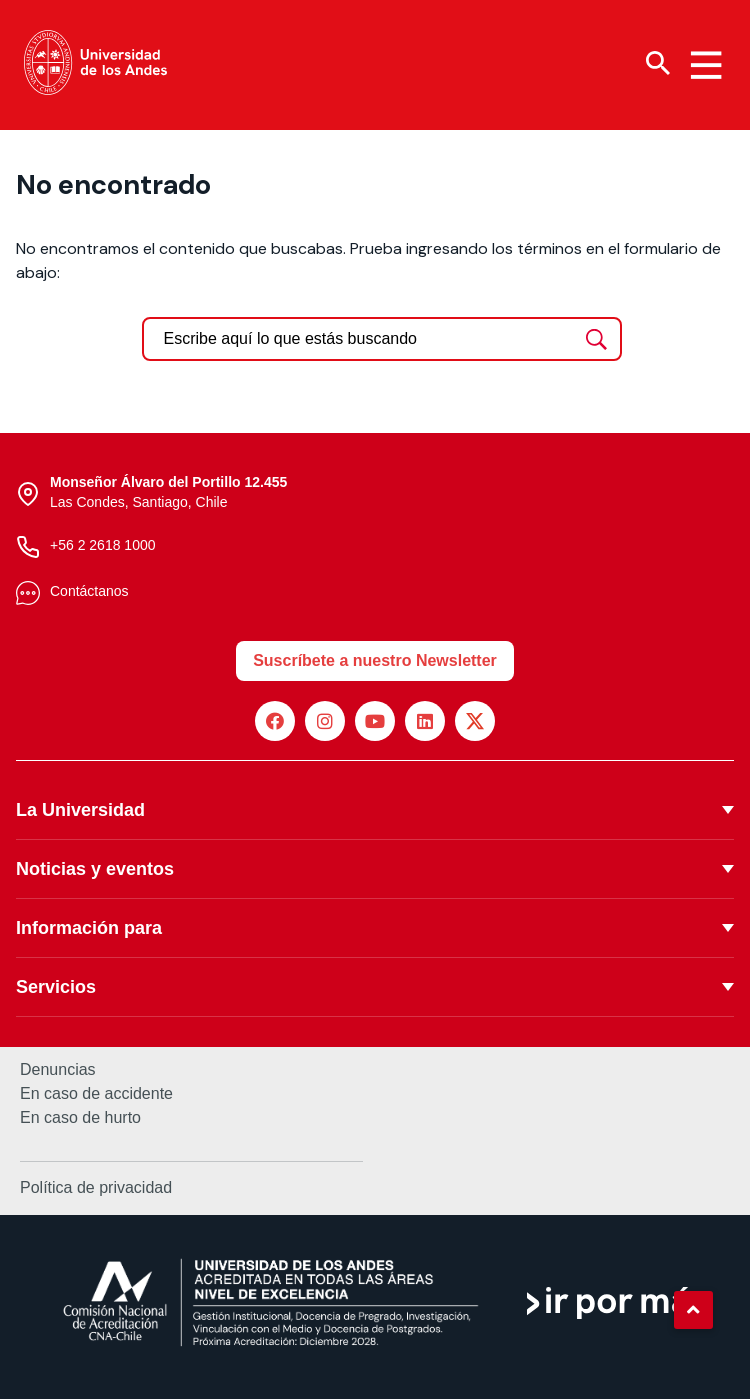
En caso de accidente (96, 1094)
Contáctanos (89, 591)
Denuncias (58, 1070)
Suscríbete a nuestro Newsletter (375, 660)
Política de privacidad (96, 1187)
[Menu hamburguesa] (706, 65)
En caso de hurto (80, 1118)
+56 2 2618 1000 (103, 545)
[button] (693, 1310)
